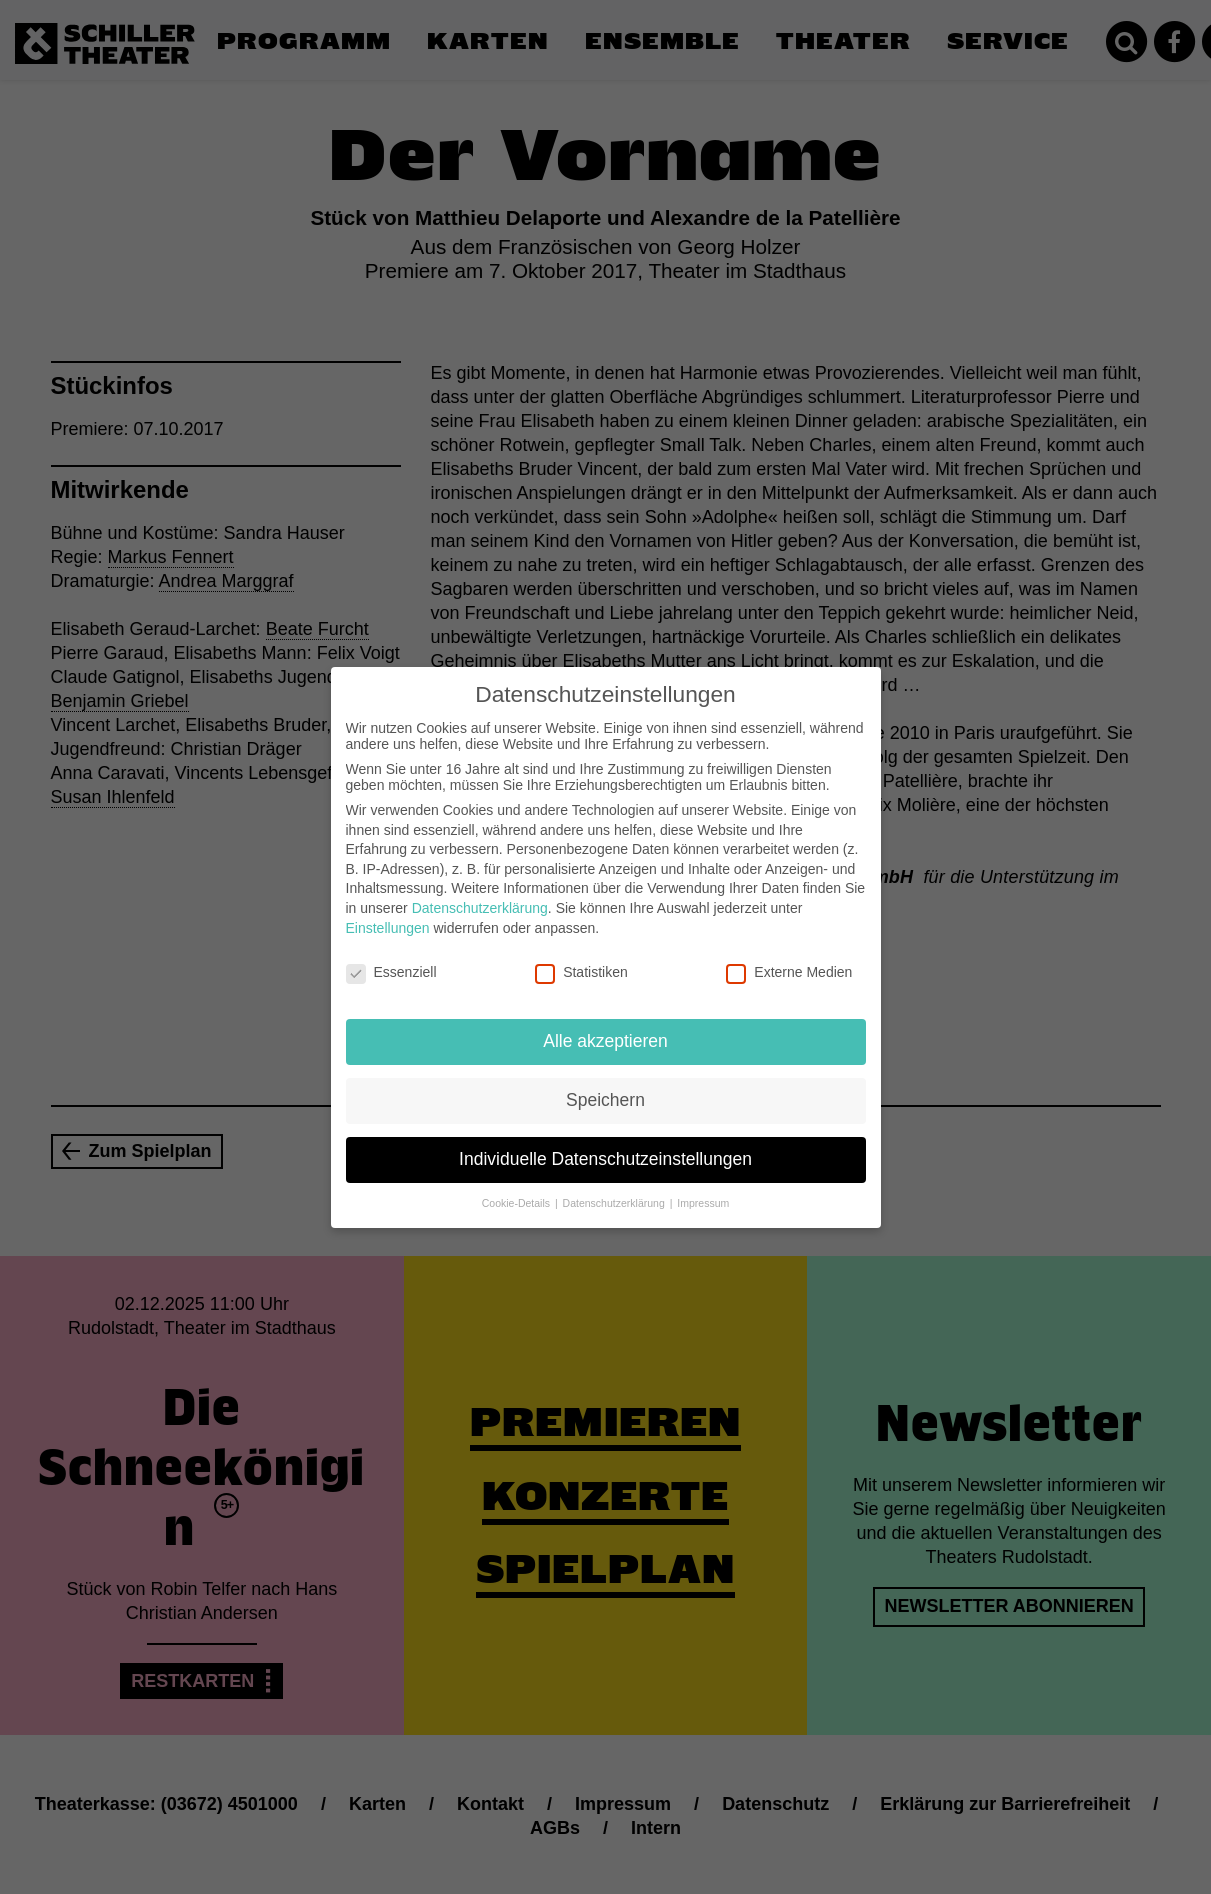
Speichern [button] (605, 1084)
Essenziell (391, 956)
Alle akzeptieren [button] (605, 1025)
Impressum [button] (703, 1187)
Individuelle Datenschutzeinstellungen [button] (605, 1143)
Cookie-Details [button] (517, 1187)
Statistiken (581, 956)
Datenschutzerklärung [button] (615, 1187)
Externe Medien (789, 956)
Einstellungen (388, 911)
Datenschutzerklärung (480, 892)
